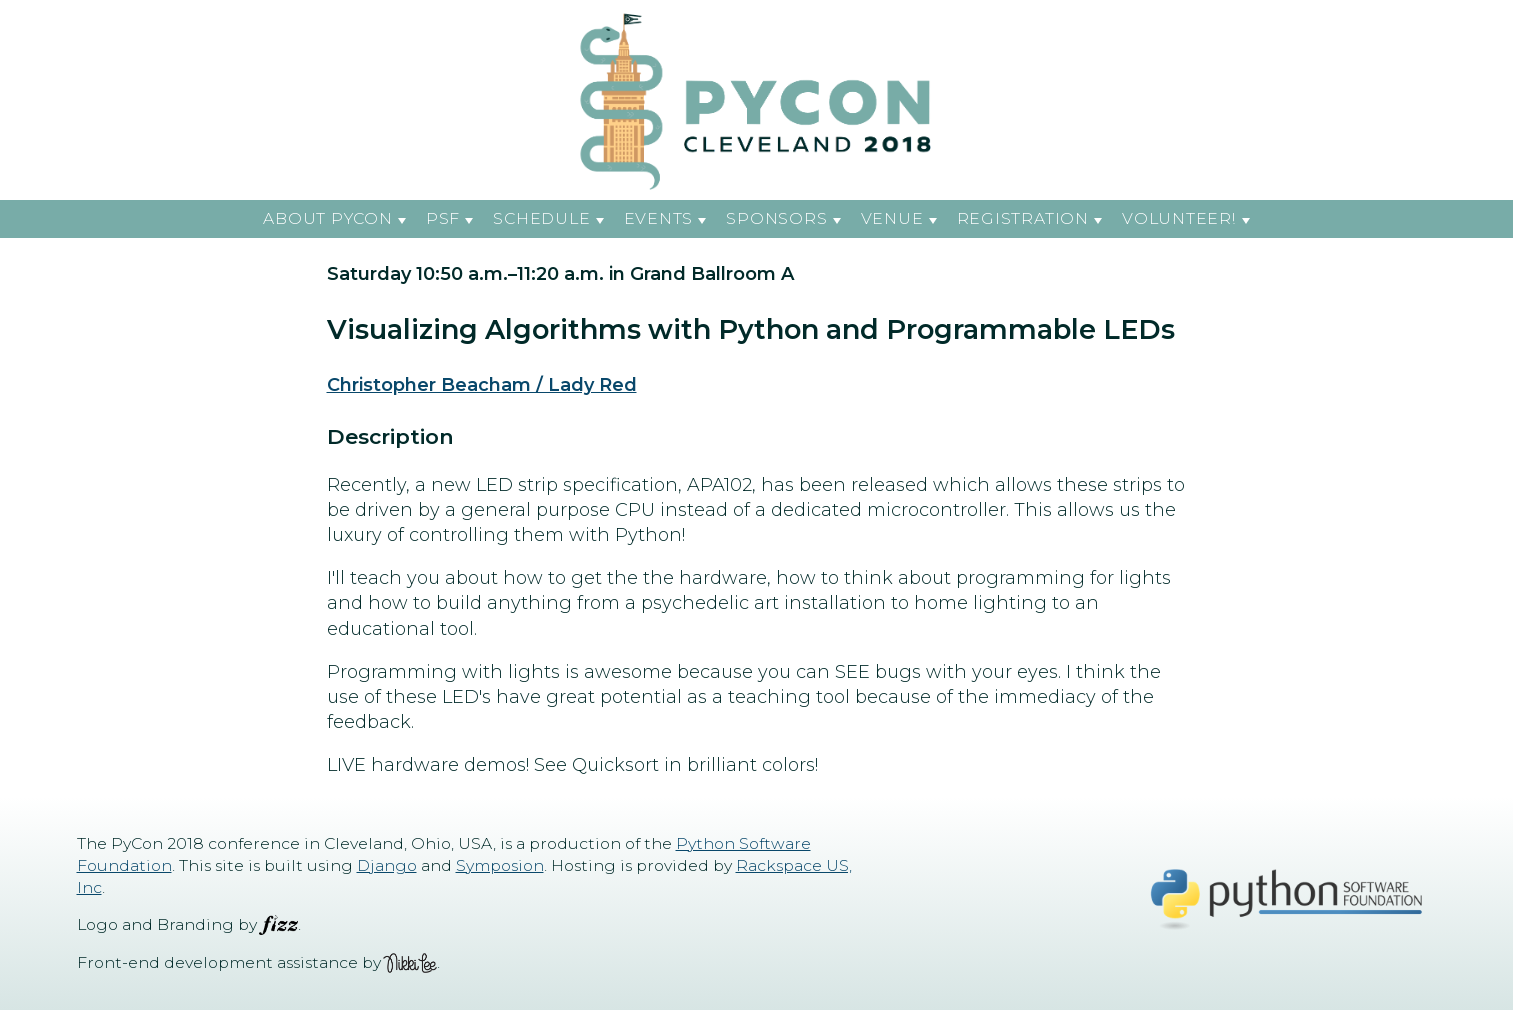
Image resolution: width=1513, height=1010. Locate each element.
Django (387, 865)
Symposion (500, 865)
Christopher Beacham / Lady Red (482, 385)
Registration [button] (1023, 218)
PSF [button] (443, 218)
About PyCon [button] (328, 218)
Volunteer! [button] (1179, 218)
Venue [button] (892, 218)
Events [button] (659, 218)
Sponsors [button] (776, 218)
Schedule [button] (541, 218)
